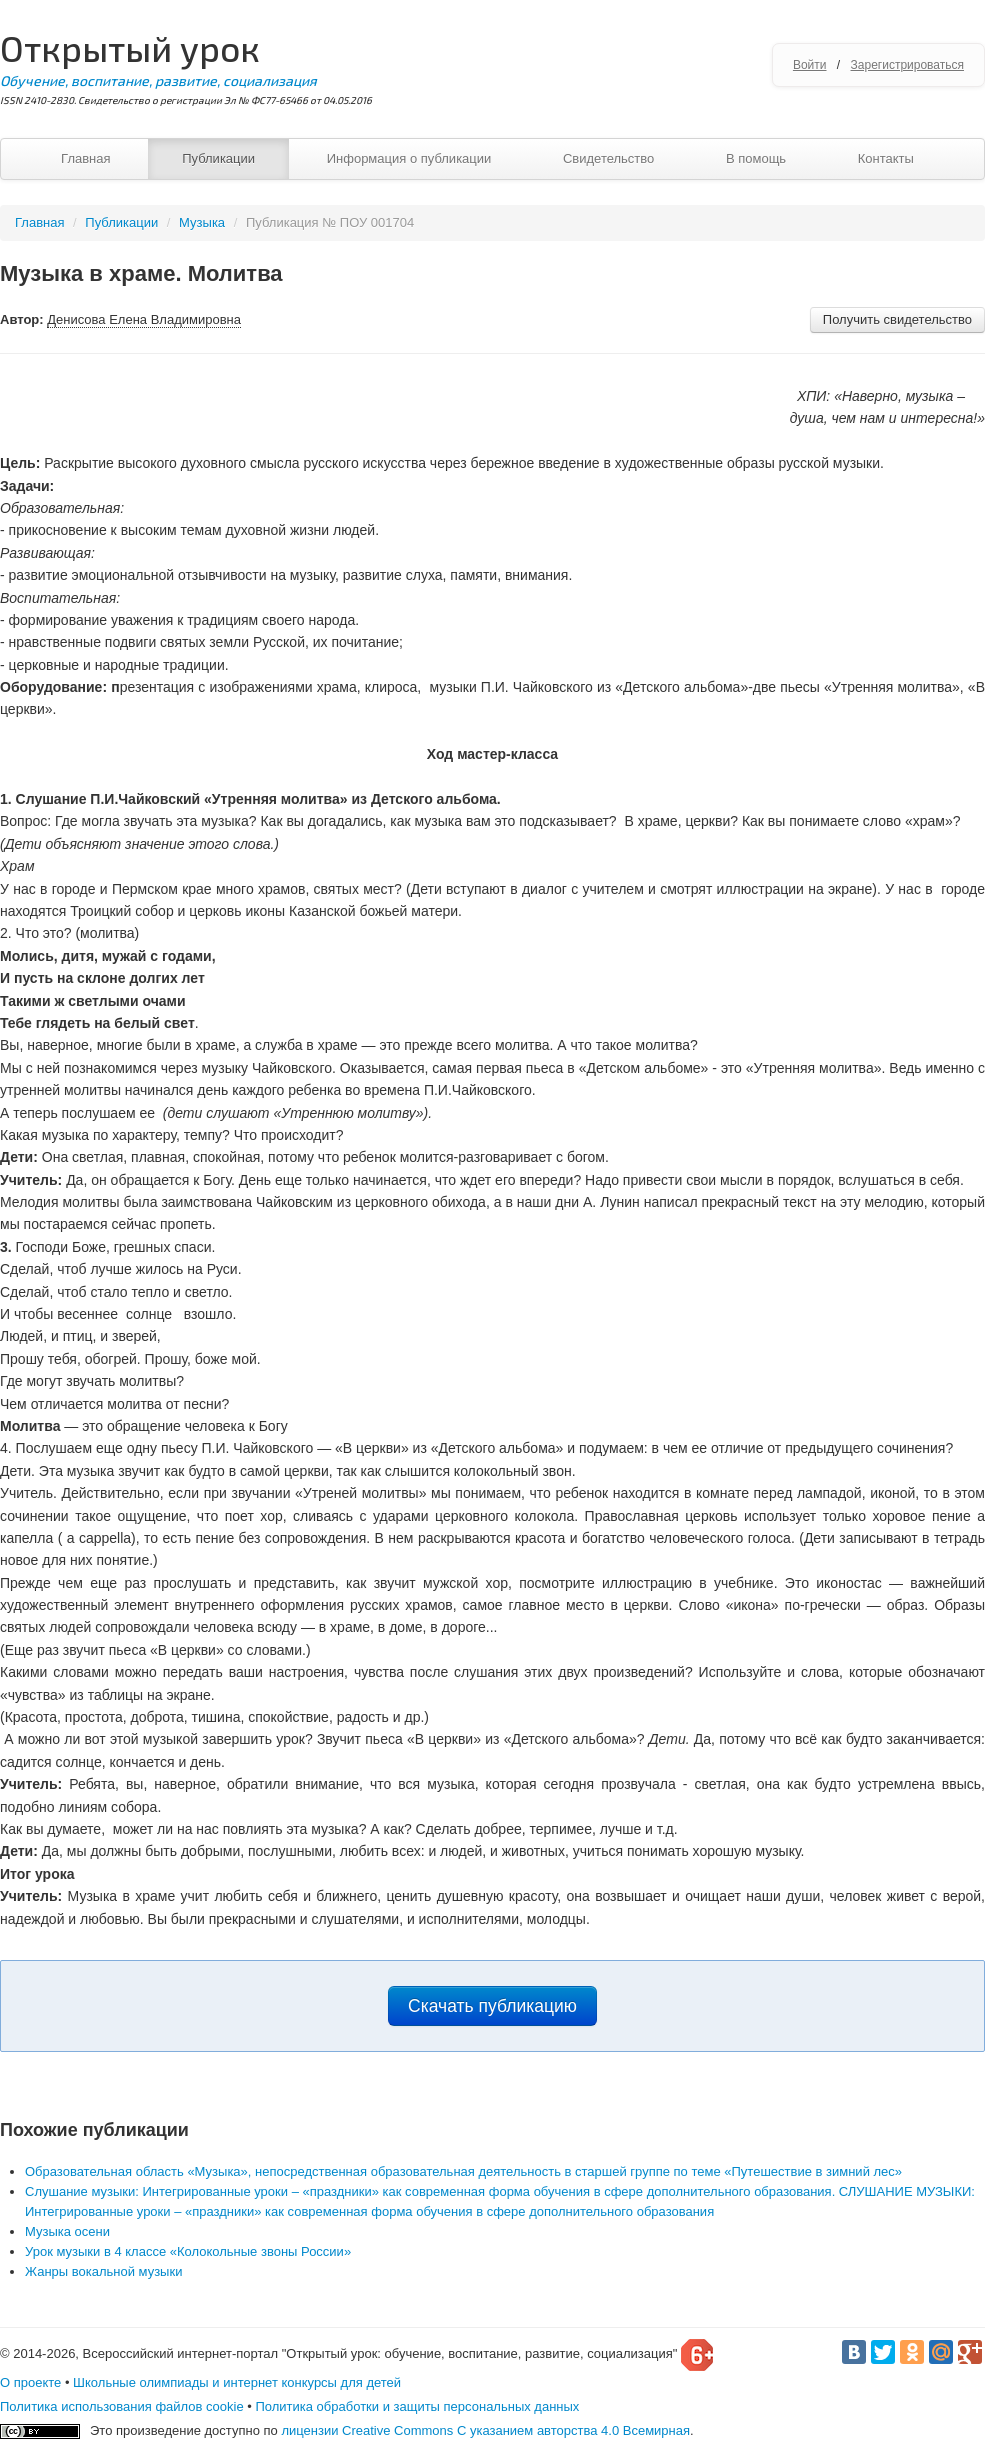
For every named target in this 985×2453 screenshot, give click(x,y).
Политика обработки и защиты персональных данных (417, 2406)
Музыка (202, 222)
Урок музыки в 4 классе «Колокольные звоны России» (188, 2251)
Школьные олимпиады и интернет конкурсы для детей (237, 2382)
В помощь (756, 158)
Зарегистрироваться (907, 65)
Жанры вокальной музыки (103, 2271)
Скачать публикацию (492, 2006)
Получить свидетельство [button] (897, 319)
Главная (85, 158)
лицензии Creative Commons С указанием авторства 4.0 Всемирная (485, 2430)
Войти (810, 65)
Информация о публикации (409, 158)
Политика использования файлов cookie (122, 2406)
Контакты (886, 158)
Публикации (218, 158)
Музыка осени (67, 2231)
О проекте (30, 2382)
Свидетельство (608, 158)
